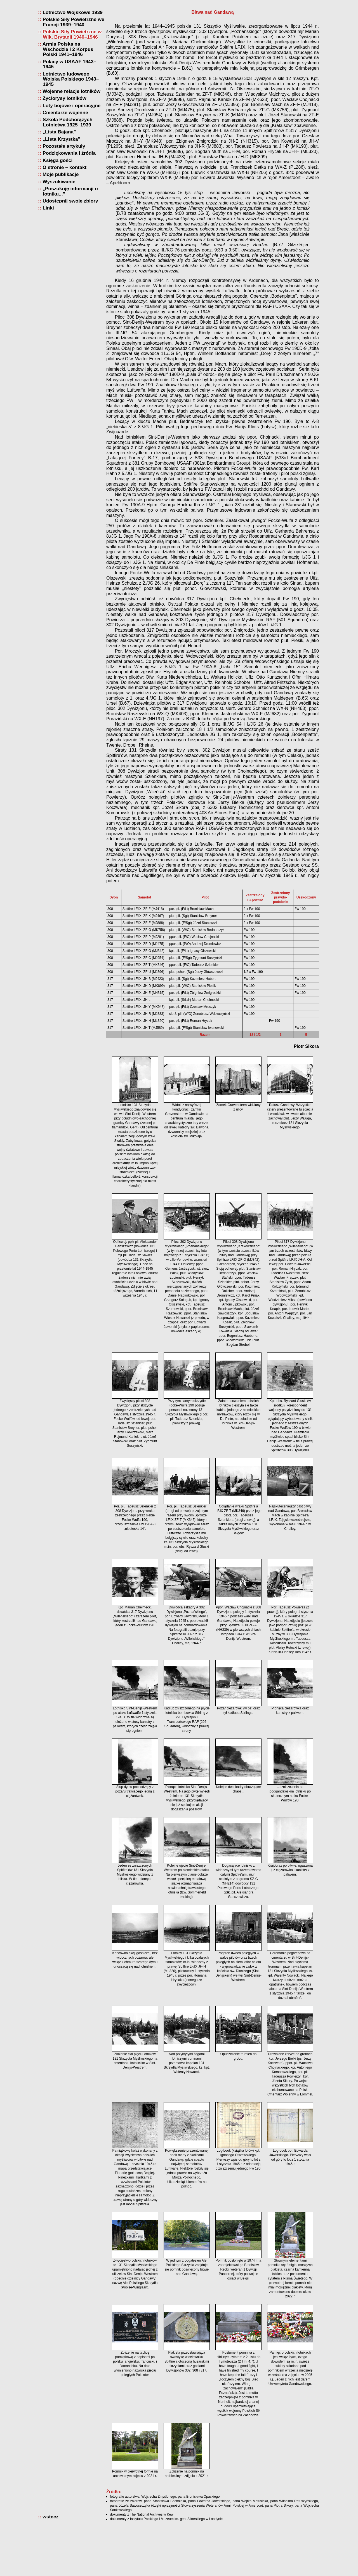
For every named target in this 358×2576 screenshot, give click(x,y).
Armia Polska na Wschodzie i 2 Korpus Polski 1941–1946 (68, 104)
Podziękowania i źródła (69, 208)
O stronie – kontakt (64, 222)
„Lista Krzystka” (61, 194)
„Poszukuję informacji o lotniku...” (70, 246)
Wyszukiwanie (59, 236)
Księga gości (57, 215)
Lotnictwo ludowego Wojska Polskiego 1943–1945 (71, 134)
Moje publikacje (61, 229)
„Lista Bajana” (59, 186)
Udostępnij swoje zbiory (70, 255)
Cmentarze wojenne (65, 167)
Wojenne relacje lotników (71, 146)
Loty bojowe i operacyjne (71, 160)
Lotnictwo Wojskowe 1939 (72, 67)
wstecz (50, 2571)
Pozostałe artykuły (64, 201)
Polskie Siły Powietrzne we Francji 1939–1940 (73, 77)
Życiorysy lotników (64, 153)
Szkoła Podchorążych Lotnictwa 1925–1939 (67, 177)
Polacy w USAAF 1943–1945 (69, 119)
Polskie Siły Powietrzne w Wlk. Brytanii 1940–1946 (72, 89)
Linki (48, 262)
